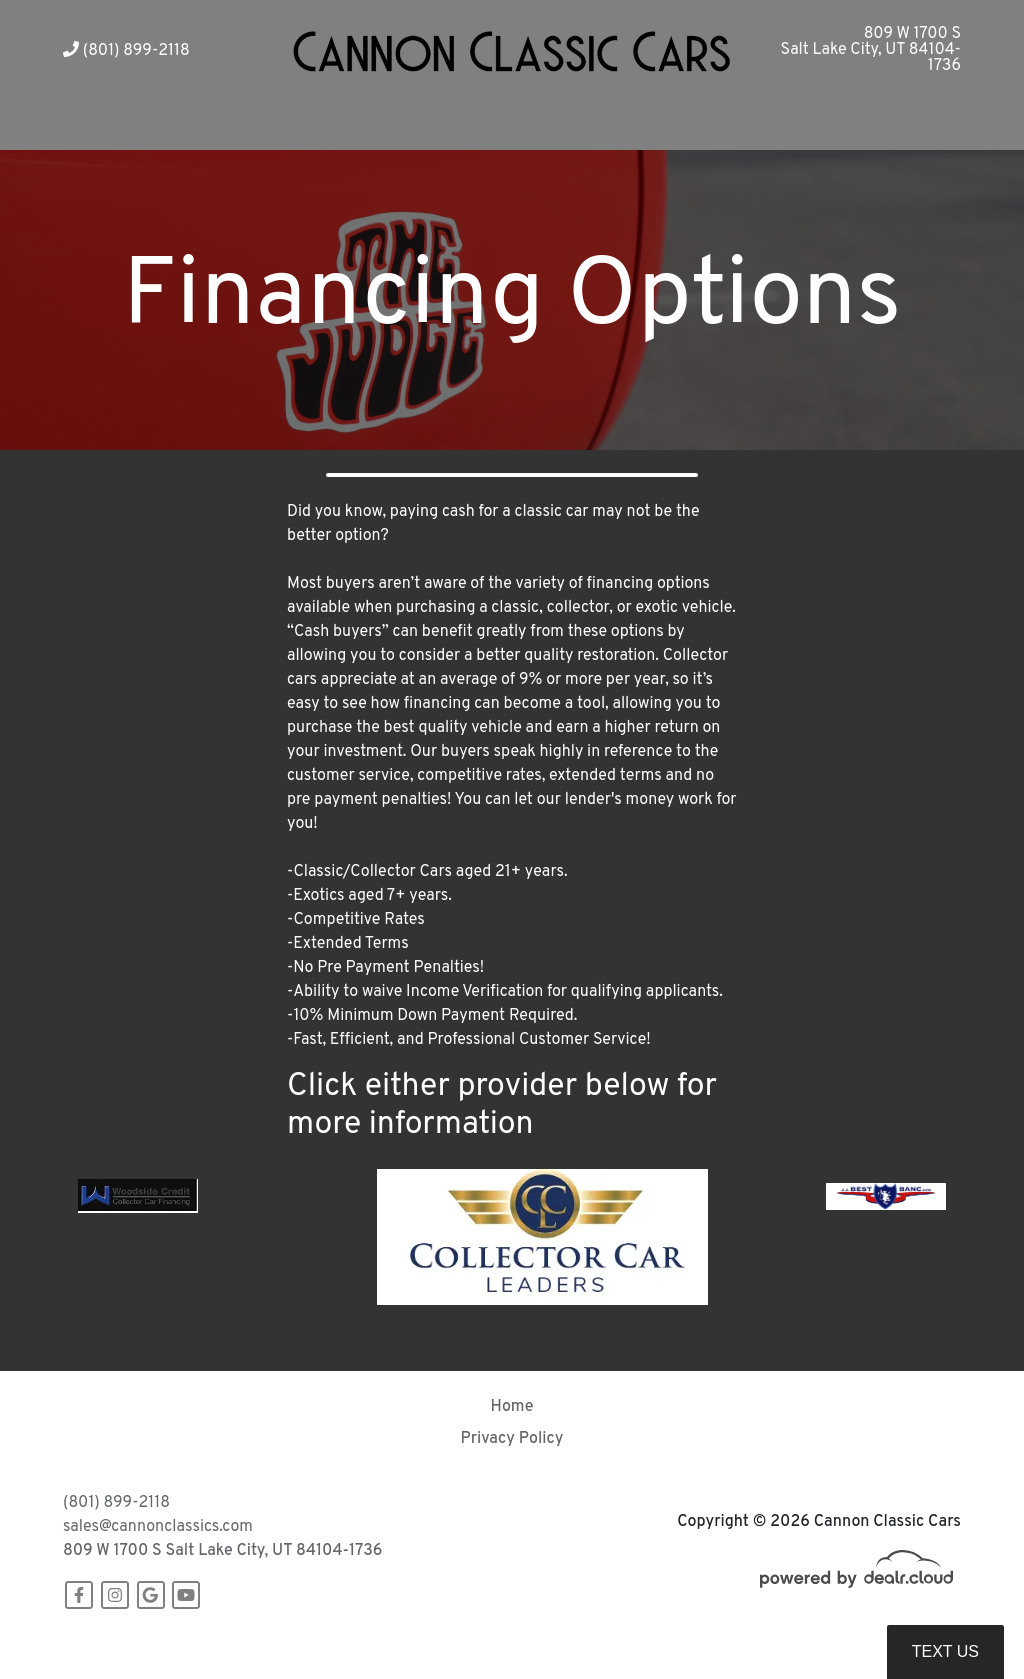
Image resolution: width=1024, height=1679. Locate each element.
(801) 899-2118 (126, 51)
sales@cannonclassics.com (158, 1527)
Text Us (945, 1651)
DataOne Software (371, 1644)
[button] (369, 125)
